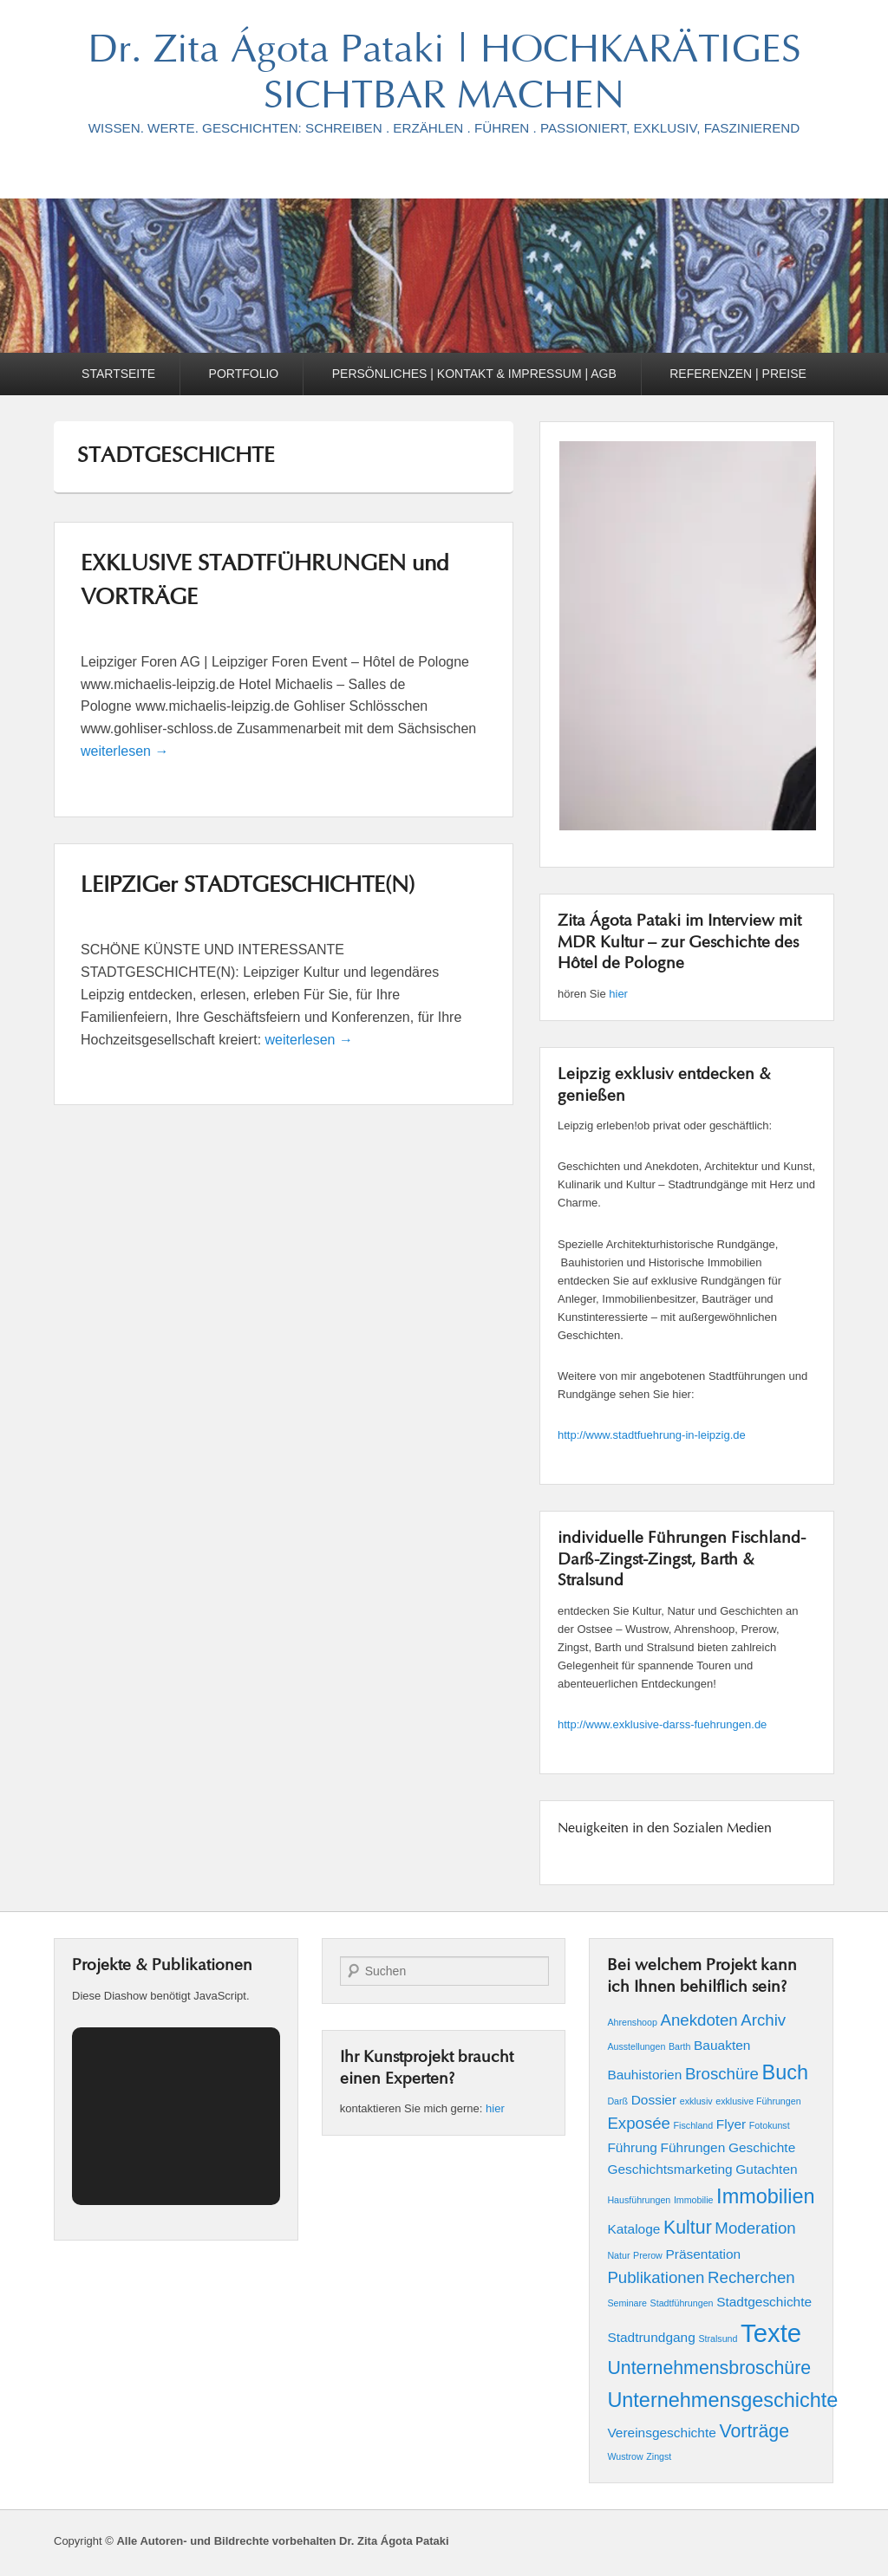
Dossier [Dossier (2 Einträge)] (653, 2099)
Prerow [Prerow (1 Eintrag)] (648, 2255)
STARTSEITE (118, 374)
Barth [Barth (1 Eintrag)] (679, 2046)
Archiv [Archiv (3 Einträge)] (763, 2020)
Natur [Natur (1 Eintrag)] (618, 2255)
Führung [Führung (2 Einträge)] (632, 2147)
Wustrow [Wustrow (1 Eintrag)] (625, 2456)
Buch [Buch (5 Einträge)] (785, 2072)
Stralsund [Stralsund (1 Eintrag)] (717, 2338)
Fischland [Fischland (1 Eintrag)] (694, 2125)
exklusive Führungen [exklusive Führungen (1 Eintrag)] (757, 2101)
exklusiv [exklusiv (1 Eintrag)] (696, 2101)
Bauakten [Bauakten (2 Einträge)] (722, 2045)
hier (618, 993)
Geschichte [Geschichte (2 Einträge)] (761, 2147)
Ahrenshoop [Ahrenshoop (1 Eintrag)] (631, 2022)
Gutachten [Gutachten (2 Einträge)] (766, 2169)
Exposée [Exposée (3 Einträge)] (638, 2123)
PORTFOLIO (244, 374)
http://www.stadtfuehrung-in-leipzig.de (652, 1434)
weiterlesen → (124, 751)
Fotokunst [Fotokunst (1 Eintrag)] (769, 2125)
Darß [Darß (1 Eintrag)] (617, 2101)
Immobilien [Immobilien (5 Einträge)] (765, 2196)
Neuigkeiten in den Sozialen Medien (665, 1829)
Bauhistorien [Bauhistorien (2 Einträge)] (644, 2074)
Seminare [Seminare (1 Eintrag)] (627, 2303)
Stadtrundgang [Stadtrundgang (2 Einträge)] (651, 2337)
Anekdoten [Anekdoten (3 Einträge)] (698, 2020)
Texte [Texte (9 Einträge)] (771, 2333)
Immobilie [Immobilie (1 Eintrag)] (694, 2200)
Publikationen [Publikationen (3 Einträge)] (655, 2277)
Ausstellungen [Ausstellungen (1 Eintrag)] (636, 2046)
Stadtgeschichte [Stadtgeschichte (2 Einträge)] (764, 2301)
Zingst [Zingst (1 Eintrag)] (658, 2456)
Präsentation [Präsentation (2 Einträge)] (703, 2254)
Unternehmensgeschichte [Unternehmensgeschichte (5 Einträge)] (722, 2400)
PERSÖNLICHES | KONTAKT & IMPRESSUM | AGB (474, 374)
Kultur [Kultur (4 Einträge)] (687, 2227)
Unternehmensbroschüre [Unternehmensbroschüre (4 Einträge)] (709, 2368)
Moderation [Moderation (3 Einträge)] (755, 2228)
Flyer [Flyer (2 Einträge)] (731, 2124)
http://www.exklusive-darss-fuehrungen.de (662, 1724)
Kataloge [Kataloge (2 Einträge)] (633, 2228)
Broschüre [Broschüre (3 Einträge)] (722, 2074)
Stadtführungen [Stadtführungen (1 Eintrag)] (682, 2303)
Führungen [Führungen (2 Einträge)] (693, 2147)
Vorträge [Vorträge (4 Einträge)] (754, 2431)
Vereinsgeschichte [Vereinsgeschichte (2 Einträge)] (661, 2432)
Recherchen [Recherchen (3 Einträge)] (751, 2277)
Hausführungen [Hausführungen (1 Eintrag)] (638, 2200)
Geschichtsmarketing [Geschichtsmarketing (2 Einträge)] (669, 2169)
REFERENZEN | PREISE (737, 374)
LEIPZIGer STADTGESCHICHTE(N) (248, 886)
